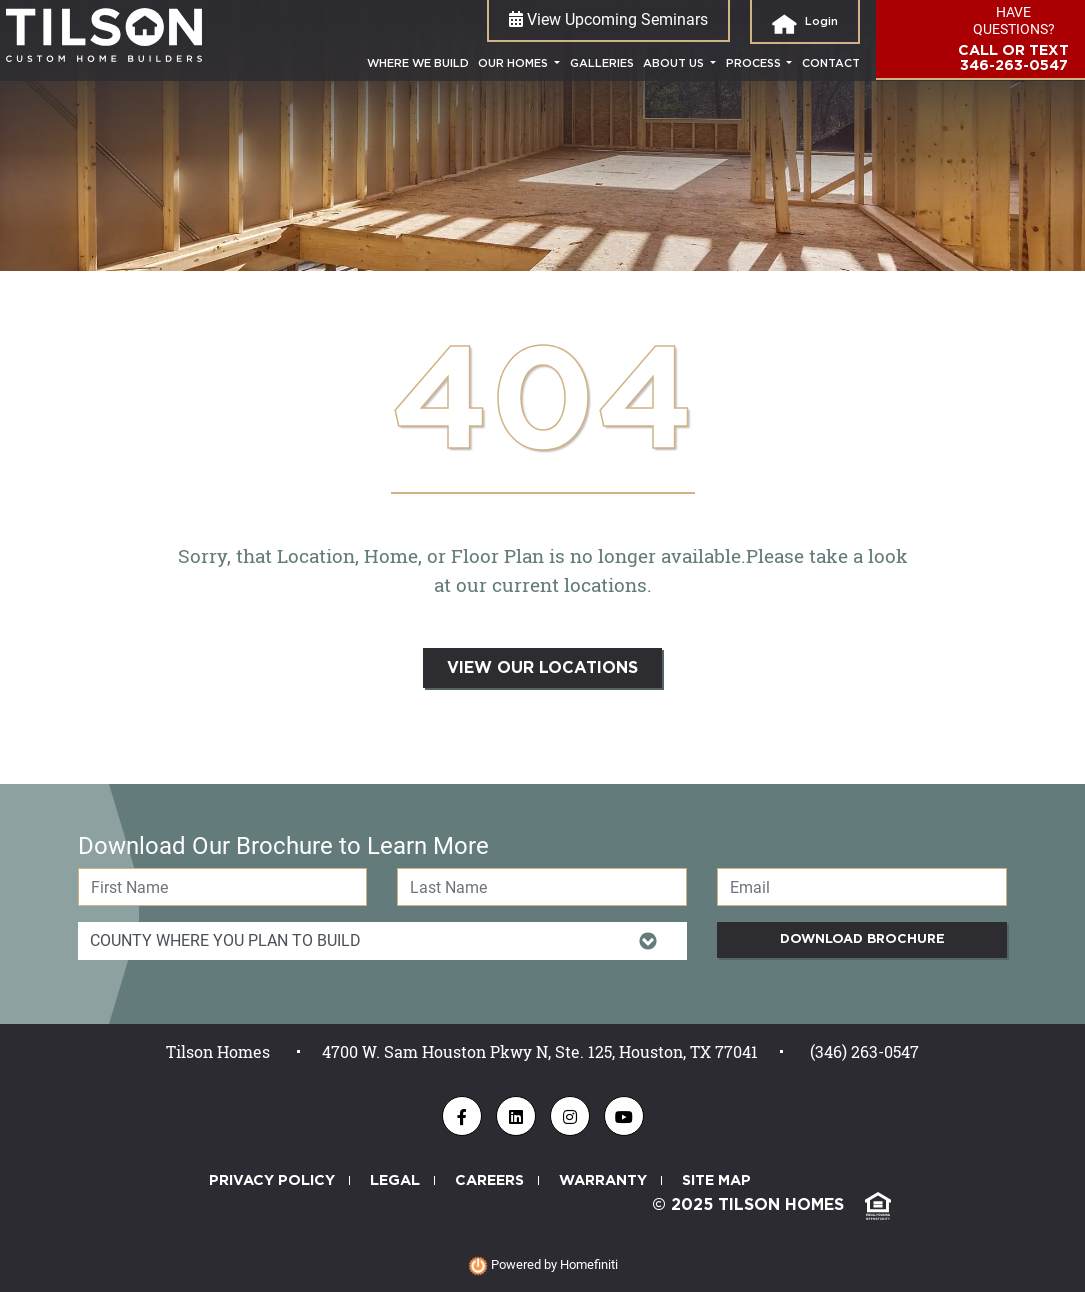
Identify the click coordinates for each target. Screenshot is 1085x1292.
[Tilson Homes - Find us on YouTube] (624, 1116)
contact (831, 63)
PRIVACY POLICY (272, 1180)
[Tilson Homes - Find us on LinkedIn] (516, 1116)
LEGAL (395, 1180)
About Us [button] (675, 63)
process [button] (755, 63)
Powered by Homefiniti (543, 1264)
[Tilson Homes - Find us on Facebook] (462, 1116)
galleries (602, 63)
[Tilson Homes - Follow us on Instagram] (570, 1116)
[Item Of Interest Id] (383, 941)
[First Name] (223, 887)
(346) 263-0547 (864, 1051)
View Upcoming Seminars (608, 19)
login (805, 24)
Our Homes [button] (514, 63)
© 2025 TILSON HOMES (771, 1206)
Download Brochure (862, 939)
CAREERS (489, 1180)
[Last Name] (542, 887)
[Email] (862, 887)
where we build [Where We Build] (420, 62)
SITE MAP (716, 1180)
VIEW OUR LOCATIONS (542, 668)
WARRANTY (603, 1180)
